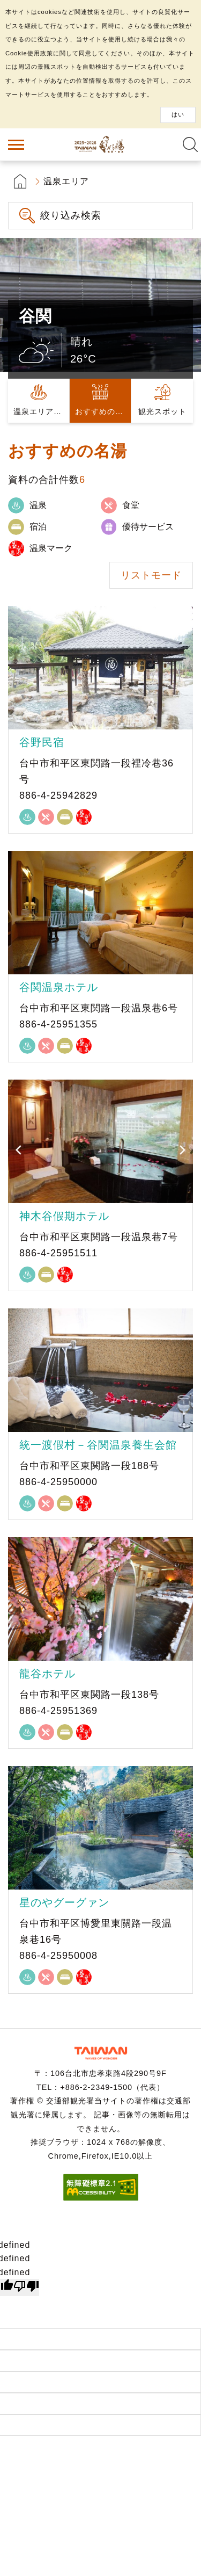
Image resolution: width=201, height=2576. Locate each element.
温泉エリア (66, 181)
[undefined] (26, 2287)
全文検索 (190, 144)
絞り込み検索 (70, 215)
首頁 (20, 181)
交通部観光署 (101, 2053)
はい (178, 114)
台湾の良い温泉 (100, 144)
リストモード (151, 575)
